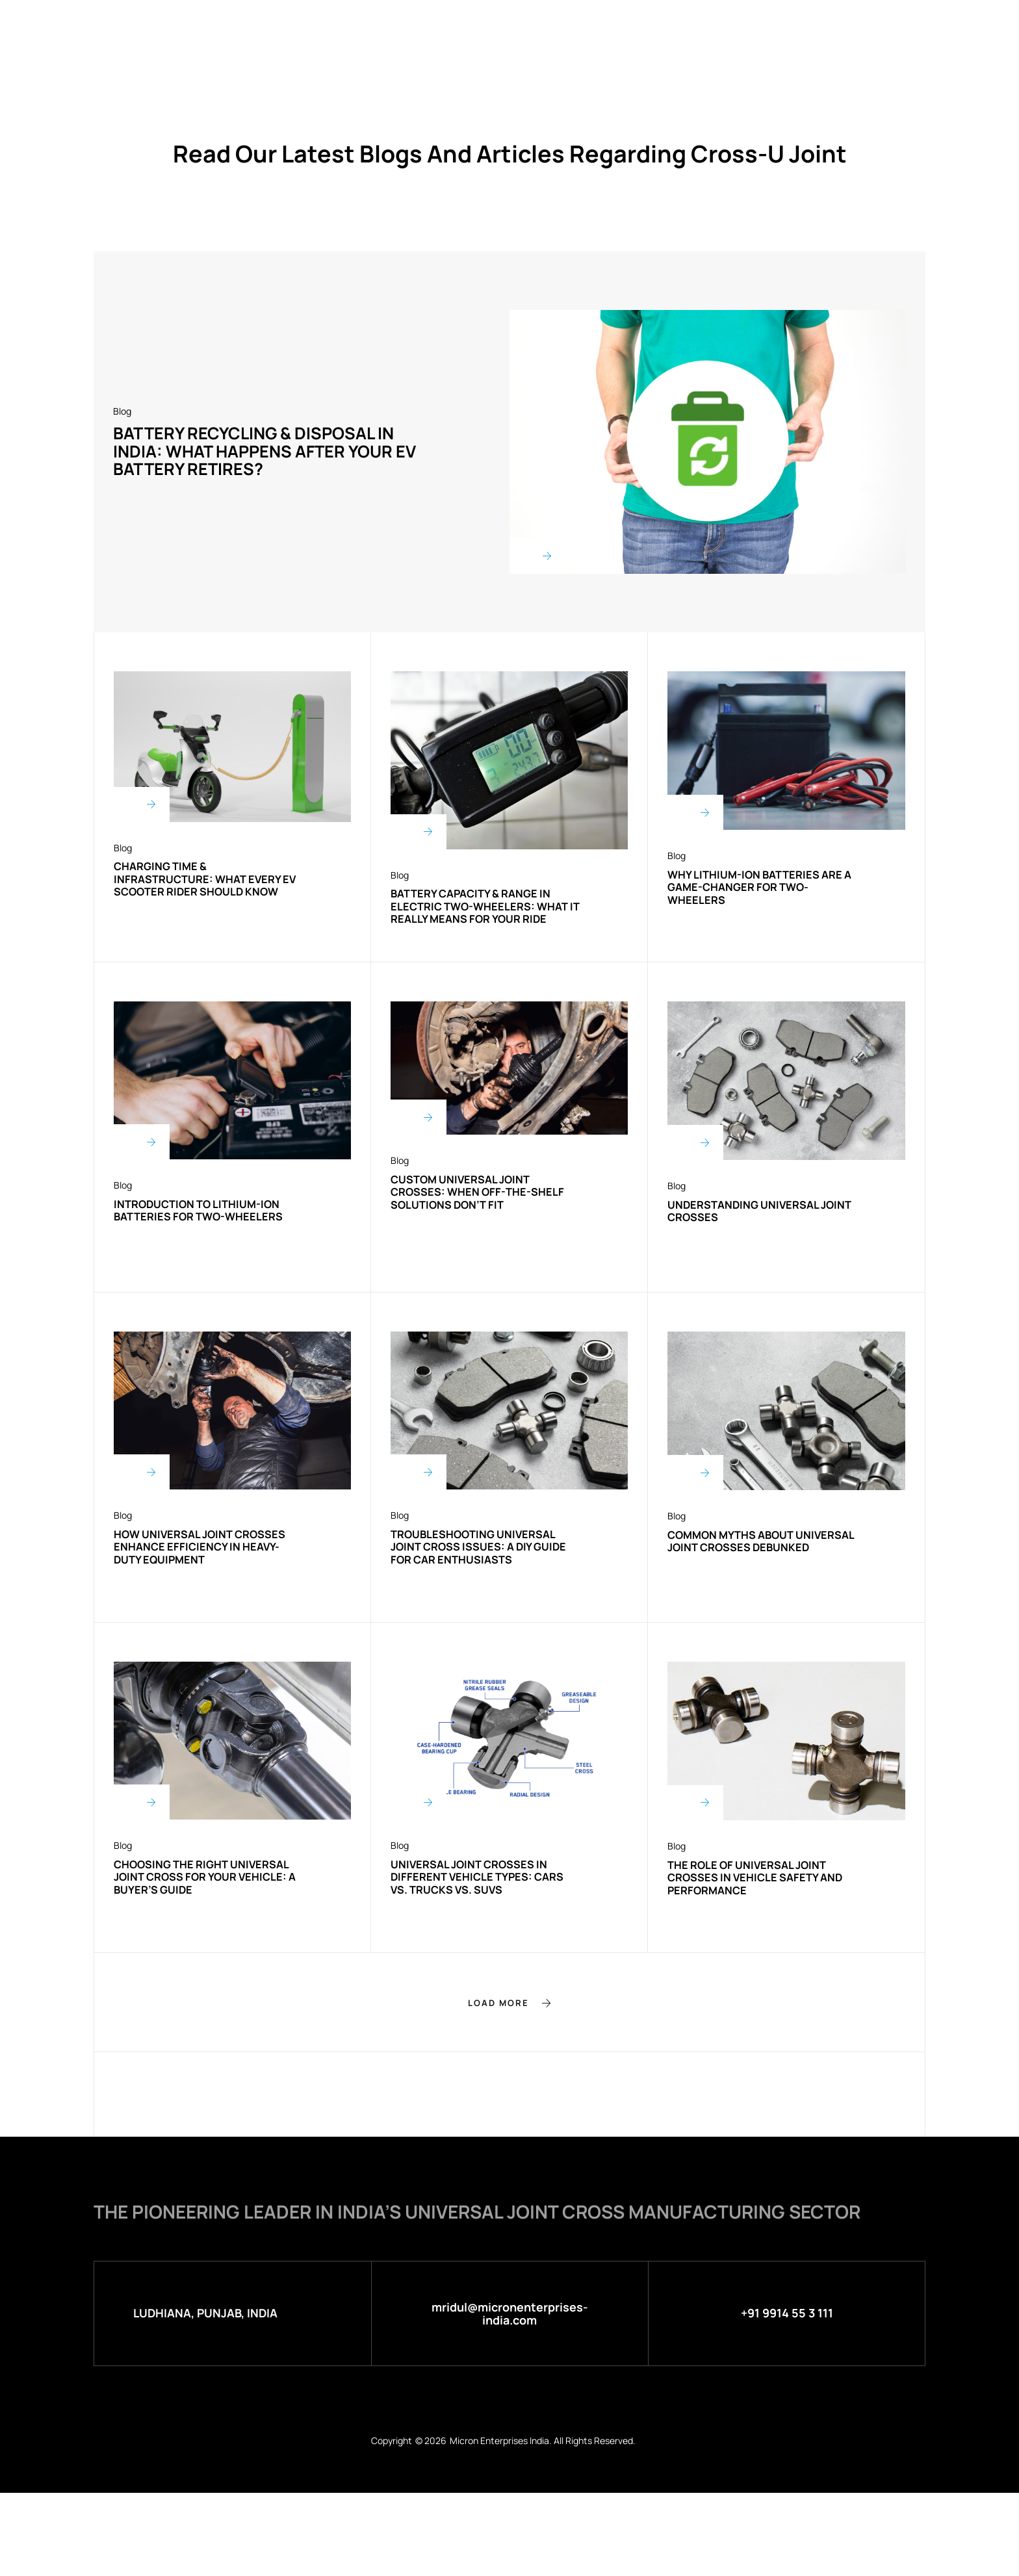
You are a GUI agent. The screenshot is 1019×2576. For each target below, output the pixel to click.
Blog (656, 27)
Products (441, 27)
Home (293, 27)
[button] (509, 2075)
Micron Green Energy (556, 27)
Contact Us (726, 27)
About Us (360, 27)
